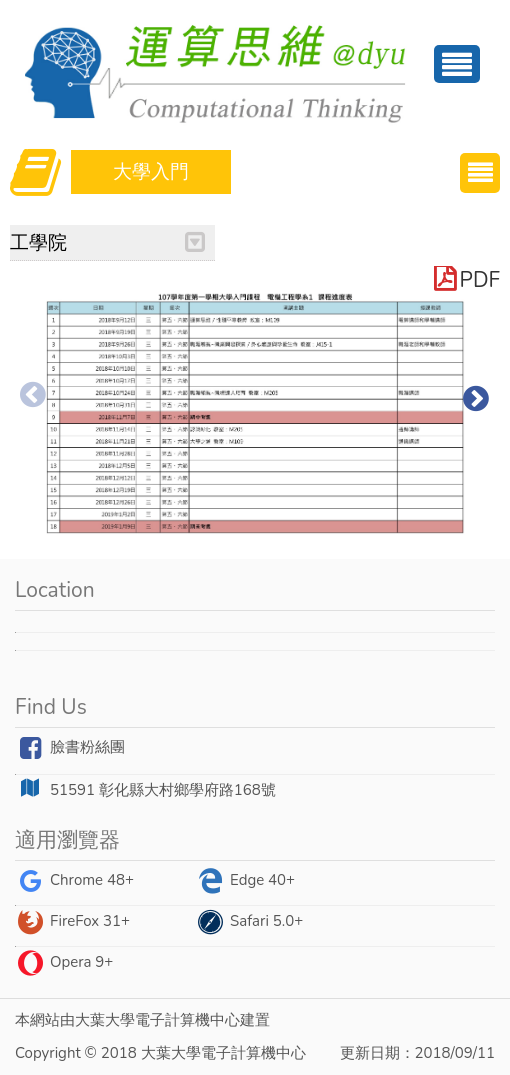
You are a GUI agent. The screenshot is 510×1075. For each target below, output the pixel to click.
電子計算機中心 (187, 1020)
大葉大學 (105, 1020)
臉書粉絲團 (70, 748)
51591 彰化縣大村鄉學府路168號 (145, 789)
